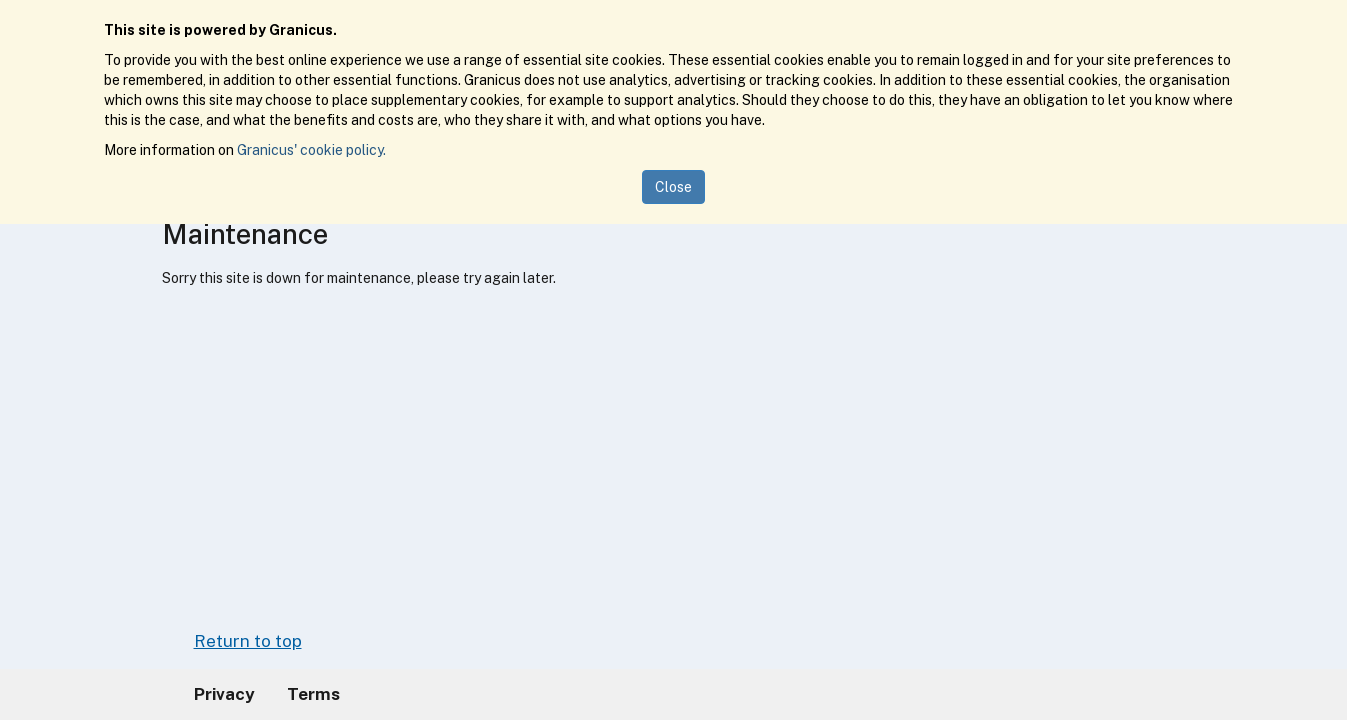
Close (673, 187)
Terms (313, 694)
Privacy (224, 694)
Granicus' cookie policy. (311, 150)
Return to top (248, 641)
